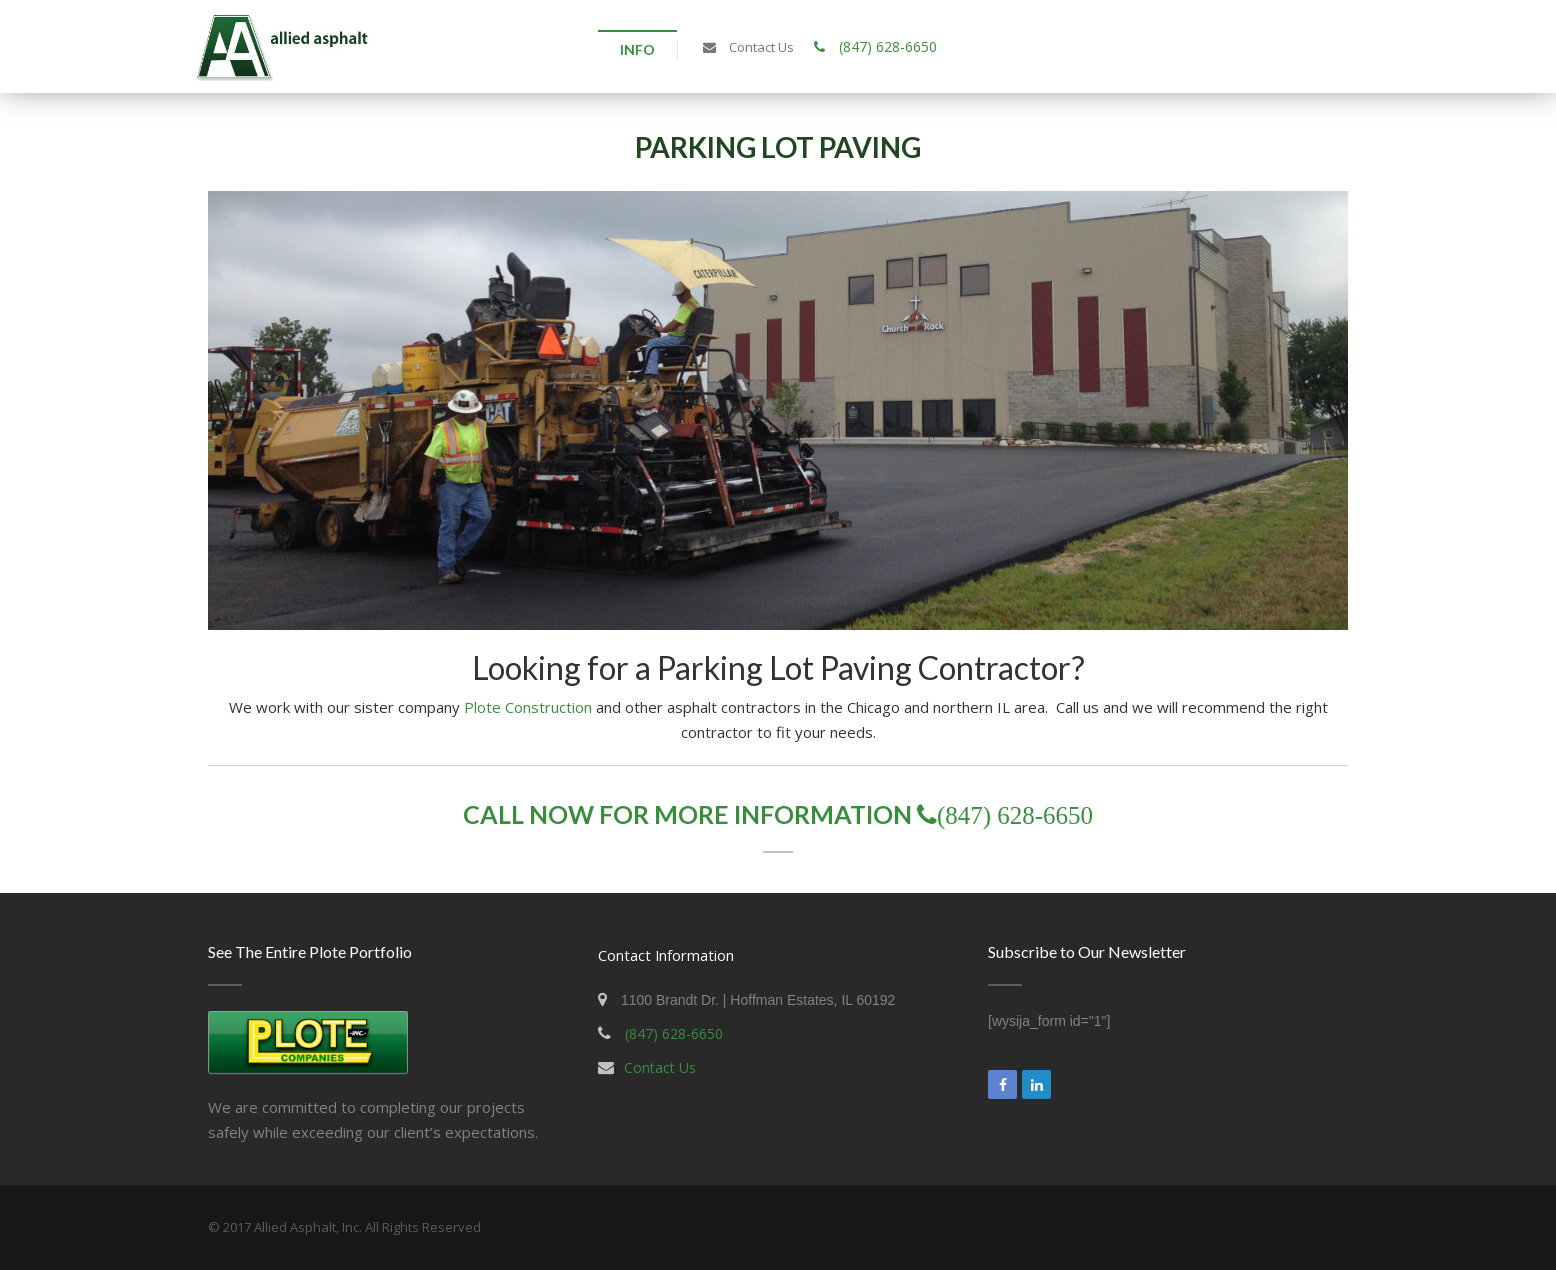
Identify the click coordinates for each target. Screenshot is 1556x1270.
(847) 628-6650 (875, 46)
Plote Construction (528, 707)
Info (637, 49)
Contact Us (660, 1067)
